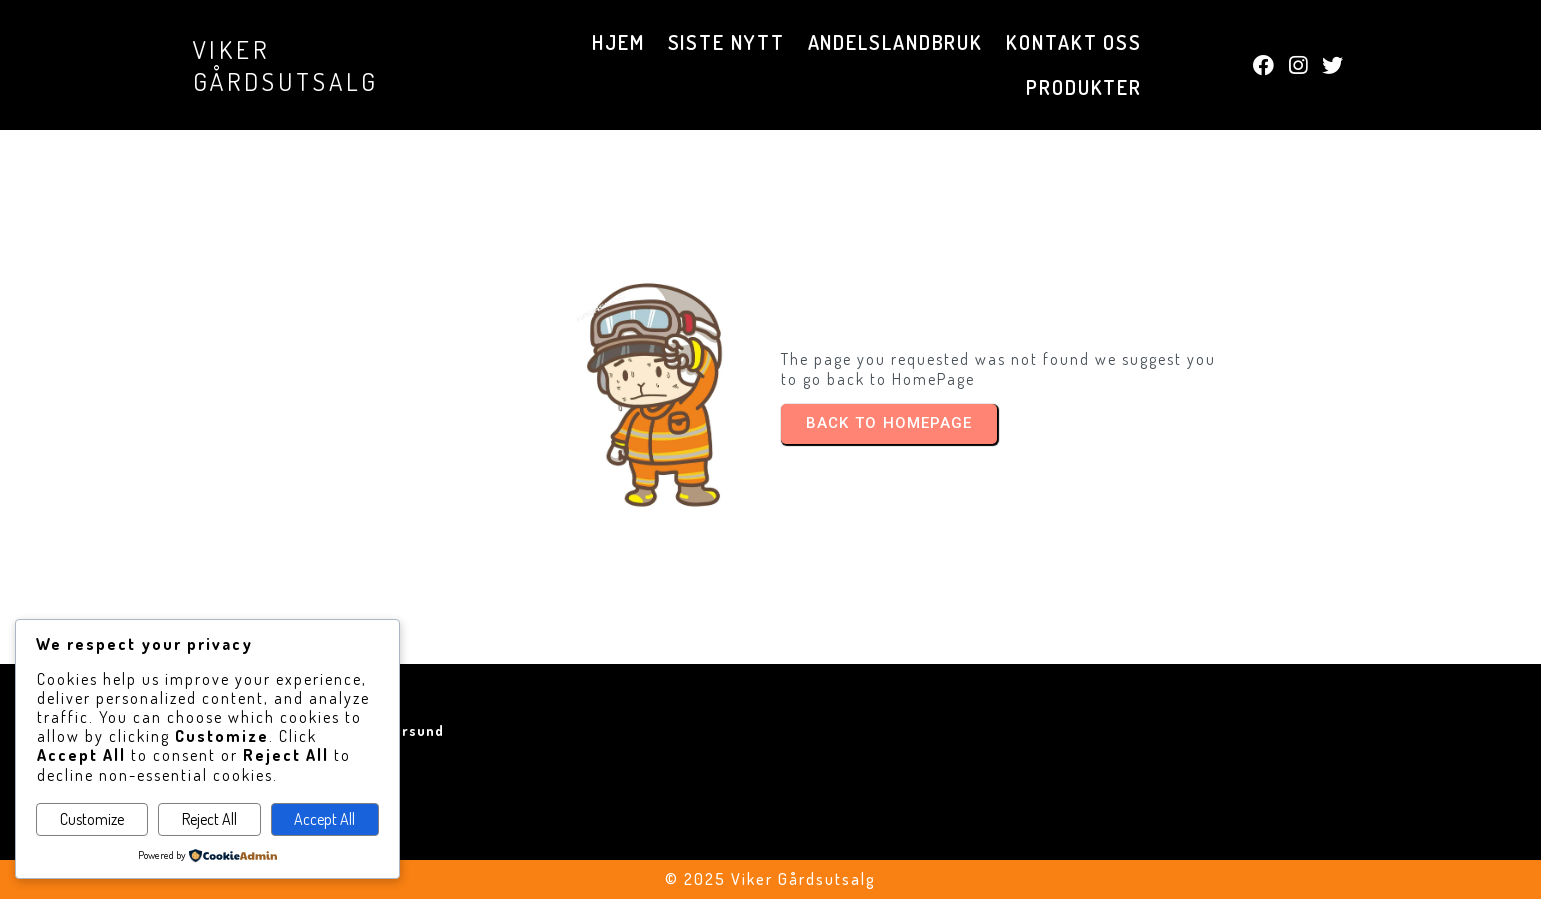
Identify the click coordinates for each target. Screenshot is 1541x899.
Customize (92, 819)
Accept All (324, 819)
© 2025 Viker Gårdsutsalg (770, 879)
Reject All (209, 819)
